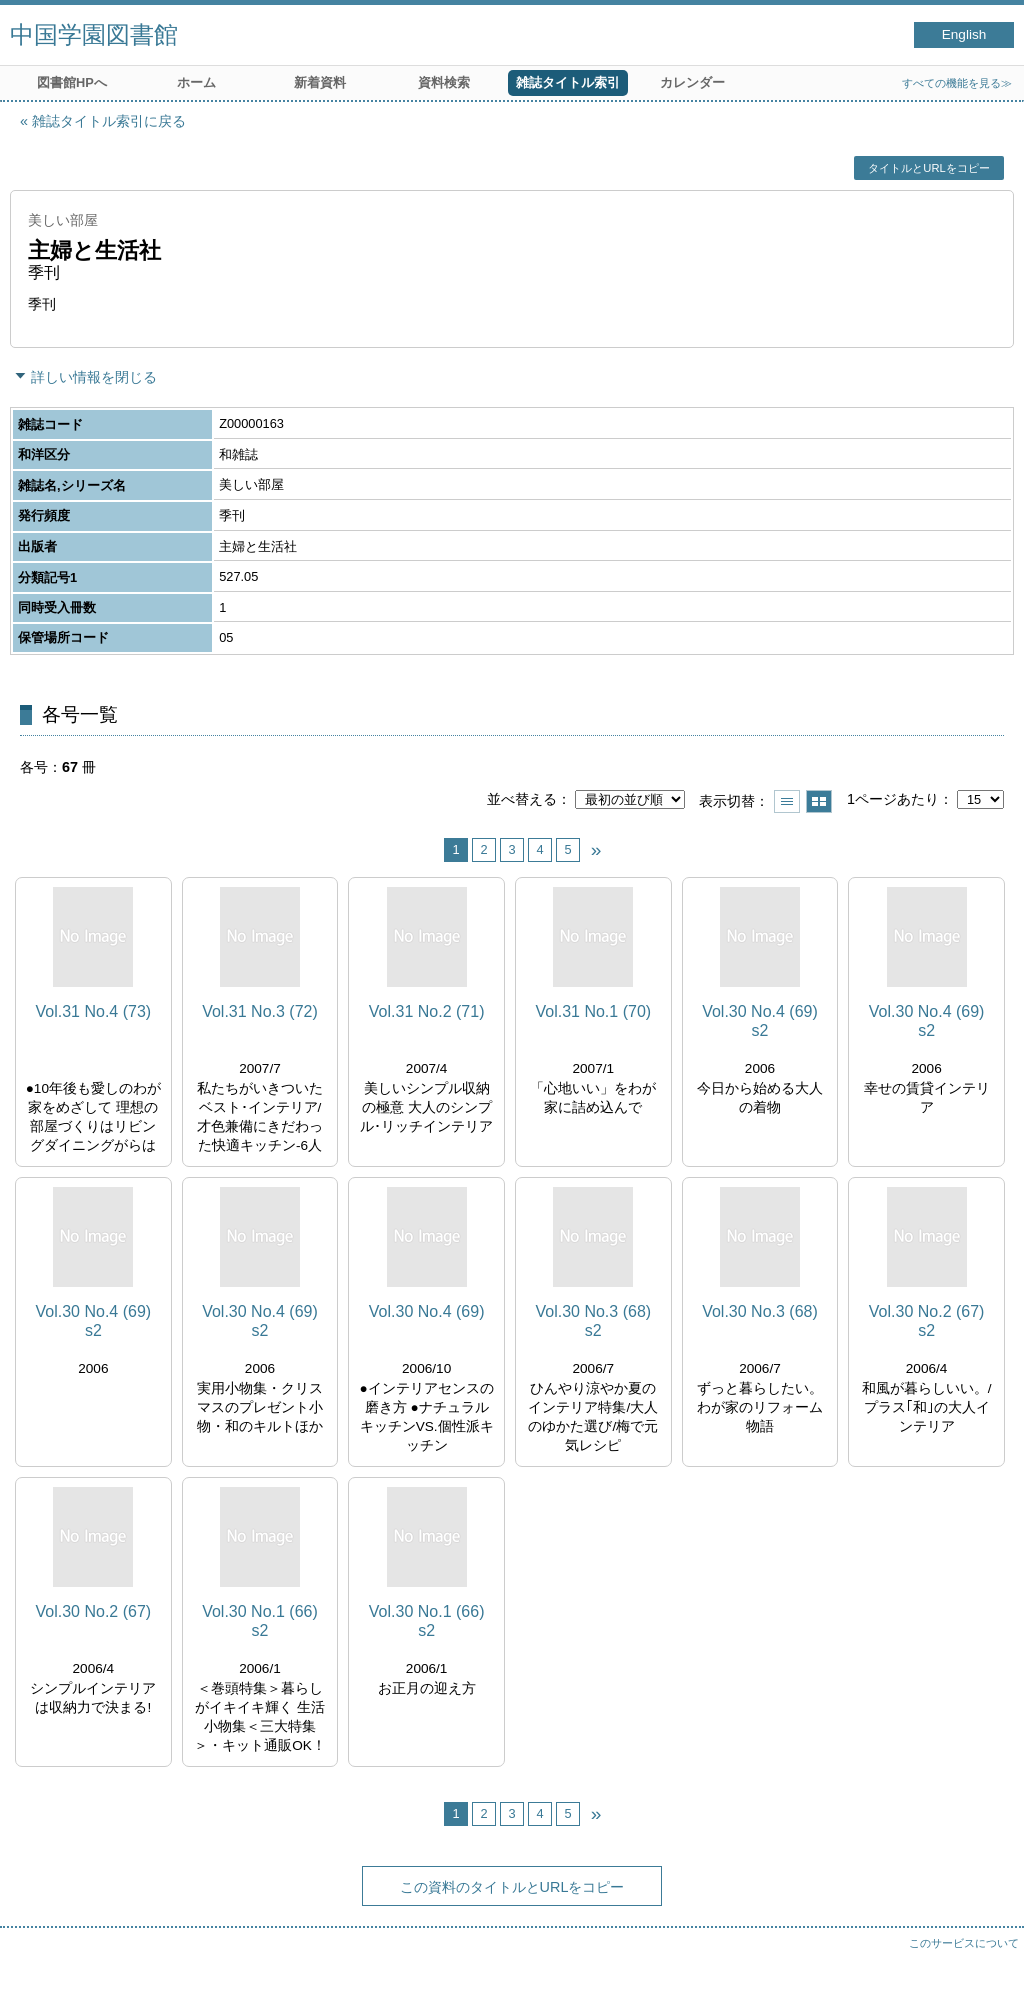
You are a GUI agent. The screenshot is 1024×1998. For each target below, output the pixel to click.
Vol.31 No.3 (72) (260, 1011)
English (964, 34)
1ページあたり (893, 799)
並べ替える (522, 799)
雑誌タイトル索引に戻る (109, 121)
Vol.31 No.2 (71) (427, 1011)
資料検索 (444, 82)
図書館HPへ (72, 82)
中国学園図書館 (94, 34)
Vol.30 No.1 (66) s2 (260, 1621)
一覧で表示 (787, 801)
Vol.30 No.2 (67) (94, 1611)
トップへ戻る (989, 1963)
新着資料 (320, 82)
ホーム (196, 82)
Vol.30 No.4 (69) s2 (760, 1021)
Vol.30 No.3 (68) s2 (593, 1321)
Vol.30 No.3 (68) (760, 1311)
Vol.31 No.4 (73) (94, 1011)
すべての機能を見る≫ (957, 83)
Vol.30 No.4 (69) (427, 1311)
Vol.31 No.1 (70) (593, 1011)
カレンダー (692, 82)
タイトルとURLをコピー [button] (928, 168)
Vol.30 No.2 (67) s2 (927, 1321)
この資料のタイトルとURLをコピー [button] (512, 1887)
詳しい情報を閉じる (94, 377)
